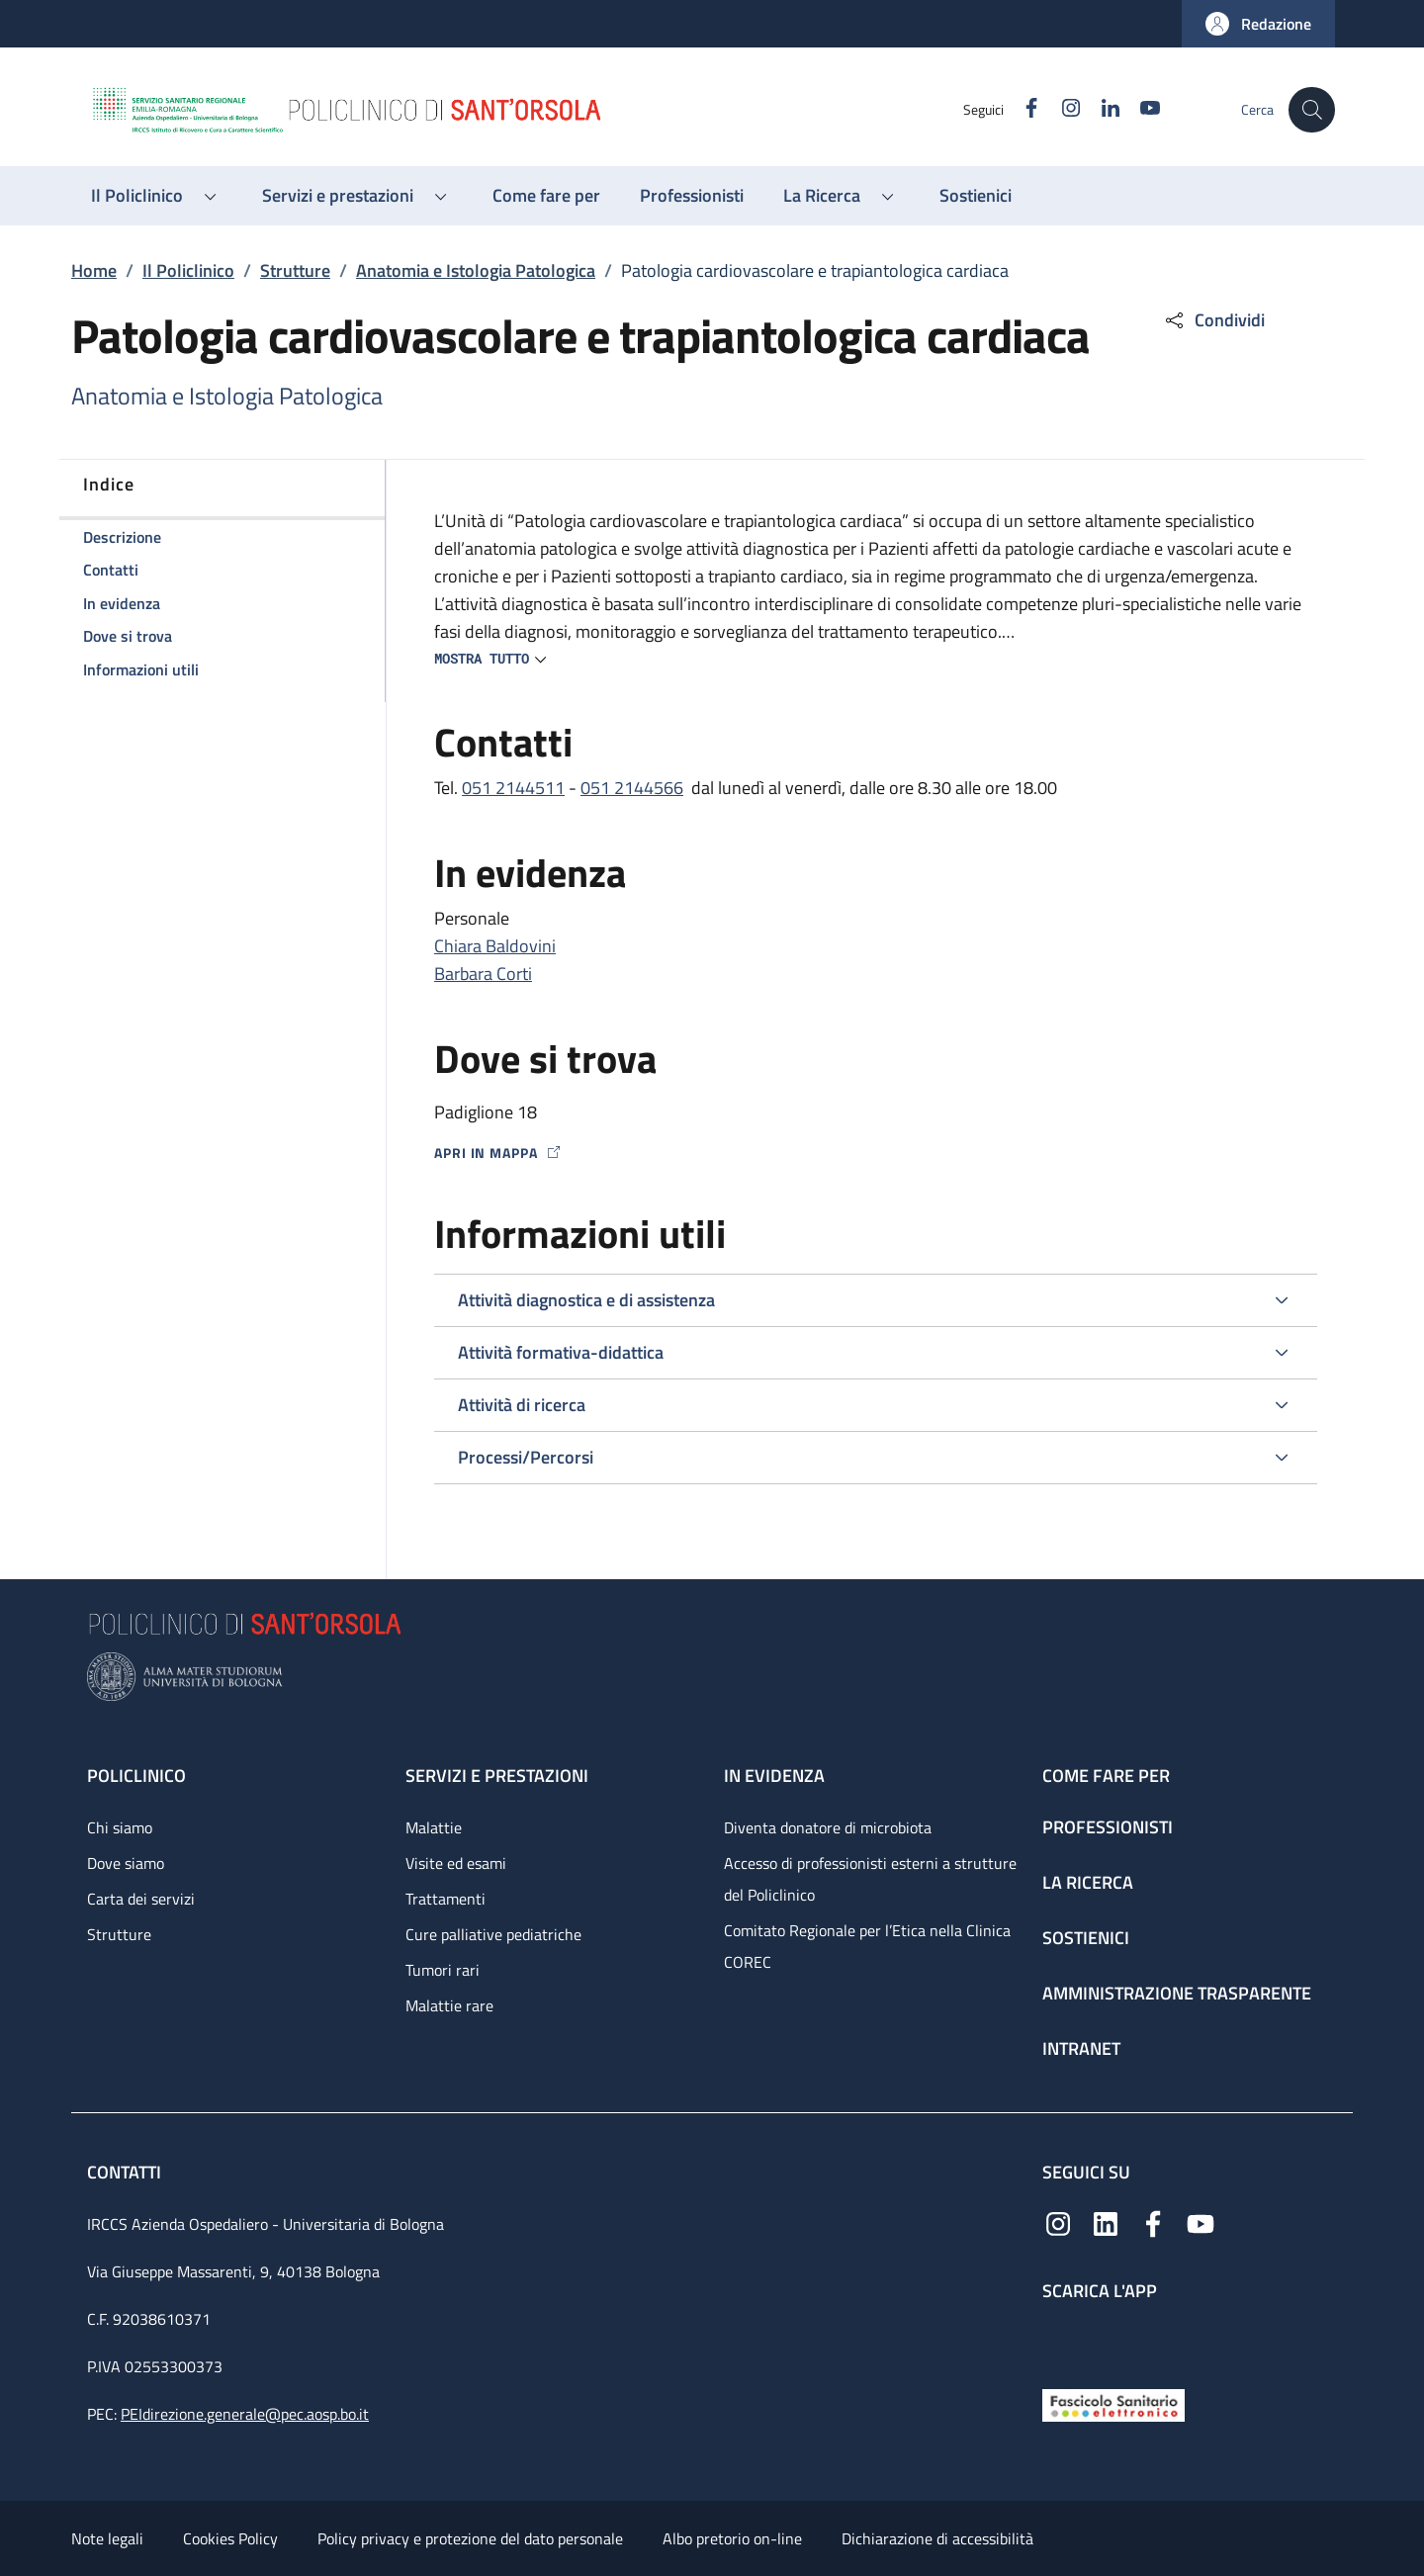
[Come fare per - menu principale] (546, 195)
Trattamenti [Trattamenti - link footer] (445, 1898)
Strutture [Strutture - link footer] (119, 1934)
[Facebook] (1021, 109)
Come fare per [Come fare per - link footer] (1106, 1775)
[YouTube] (1140, 109)
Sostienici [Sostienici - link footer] (1085, 1937)
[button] (1258, 23)
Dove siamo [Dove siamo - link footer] (125, 1863)
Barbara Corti (483, 973)
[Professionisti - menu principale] (691, 195)
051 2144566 (631, 787)
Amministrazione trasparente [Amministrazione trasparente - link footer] (1176, 1993)
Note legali (107, 2538)
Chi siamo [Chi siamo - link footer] (119, 1827)
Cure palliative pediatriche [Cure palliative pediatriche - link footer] (493, 1934)
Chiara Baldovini (495, 946)
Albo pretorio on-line (732, 2538)
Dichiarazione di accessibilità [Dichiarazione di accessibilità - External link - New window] (937, 2538)
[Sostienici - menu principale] (975, 195)
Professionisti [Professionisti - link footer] (1107, 1827)
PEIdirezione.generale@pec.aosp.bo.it (245, 2414)
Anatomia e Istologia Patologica (475, 270)
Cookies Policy (230, 2538)
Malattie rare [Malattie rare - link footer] (449, 2005)
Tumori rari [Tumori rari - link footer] (442, 1970)
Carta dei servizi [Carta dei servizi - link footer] (141, 1898)
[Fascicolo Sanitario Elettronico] (1113, 2403)
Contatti (126, 2172)
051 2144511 (513, 787)
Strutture (295, 270)
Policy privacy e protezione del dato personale (470, 2538)
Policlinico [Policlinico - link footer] (136, 1775)
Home (94, 270)
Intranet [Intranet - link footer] (1081, 2048)
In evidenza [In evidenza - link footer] (774, 1775)
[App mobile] (1058, 2340)
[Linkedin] (1100, 109)
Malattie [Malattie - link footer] (433, 1827)
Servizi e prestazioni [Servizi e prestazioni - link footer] (496, 1775)
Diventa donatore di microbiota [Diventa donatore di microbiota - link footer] (828, 1827)
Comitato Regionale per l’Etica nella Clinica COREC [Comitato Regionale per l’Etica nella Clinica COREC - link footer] (867, 1946)
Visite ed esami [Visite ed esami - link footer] (455, 1863)
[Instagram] (1061, 109)
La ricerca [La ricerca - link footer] (1087, 1882)
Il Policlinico (188, 270)
